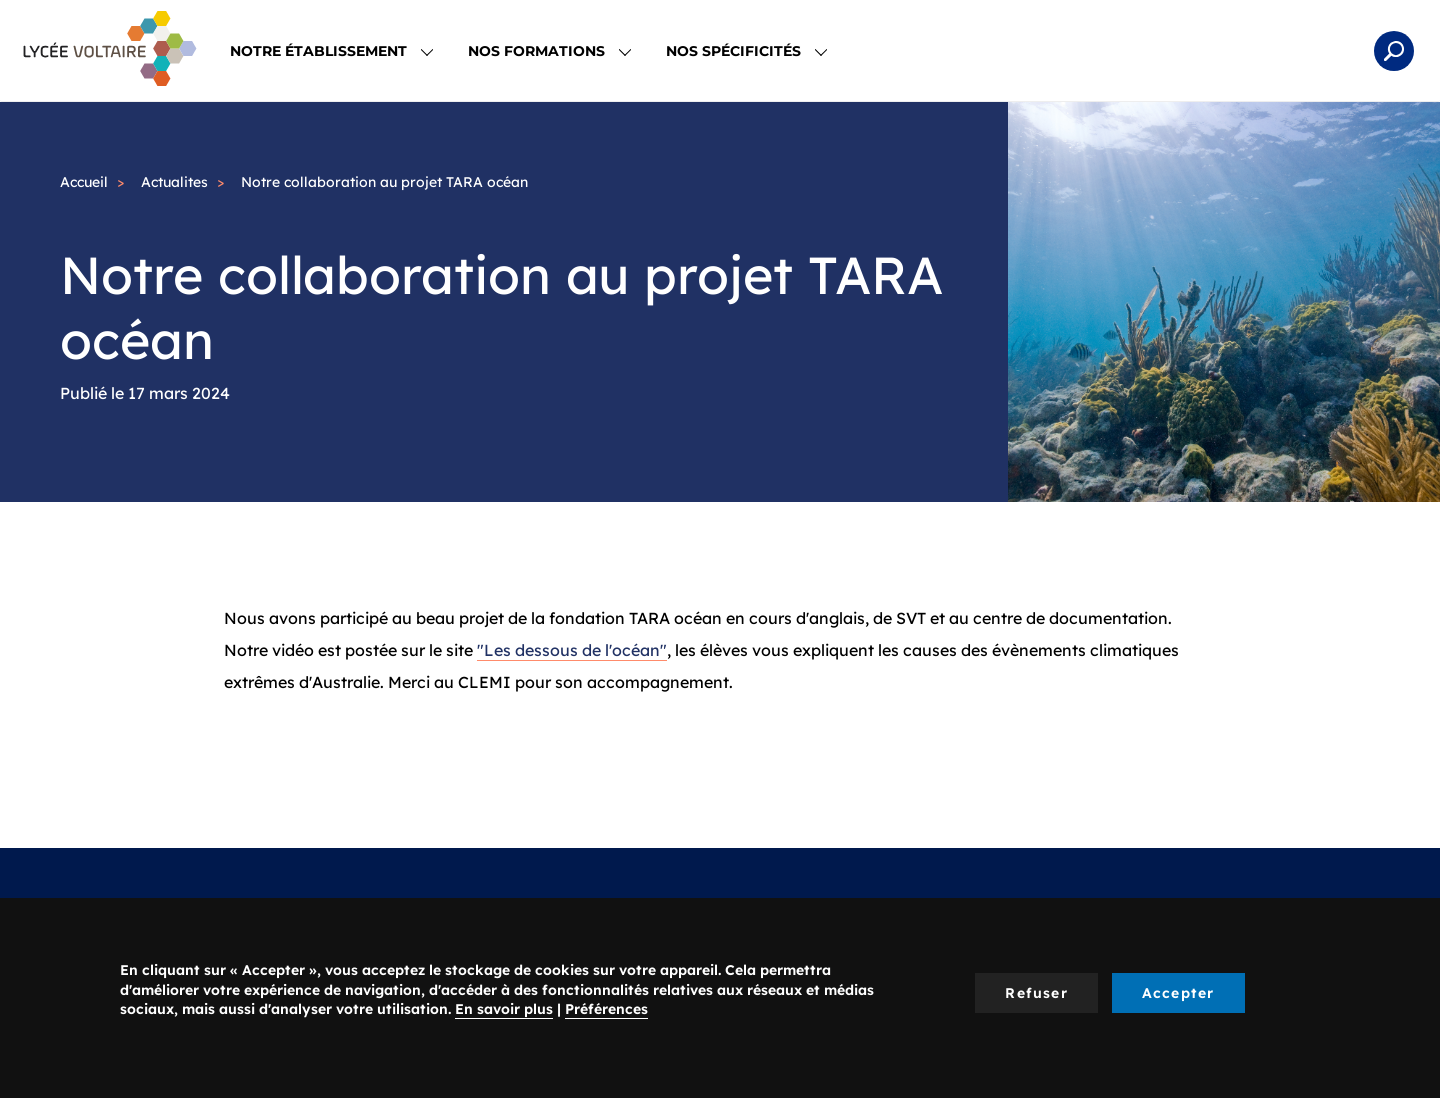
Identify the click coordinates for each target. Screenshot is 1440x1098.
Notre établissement (331, 51)
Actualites (174, 182)
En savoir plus (504, 1009)
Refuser (1036, 993)
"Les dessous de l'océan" (572, 650)
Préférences (606, 1009)
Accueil (84, 182)
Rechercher (1394, 51)
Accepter (1178, 993)
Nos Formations (549, 51)
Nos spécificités (746, 51)
